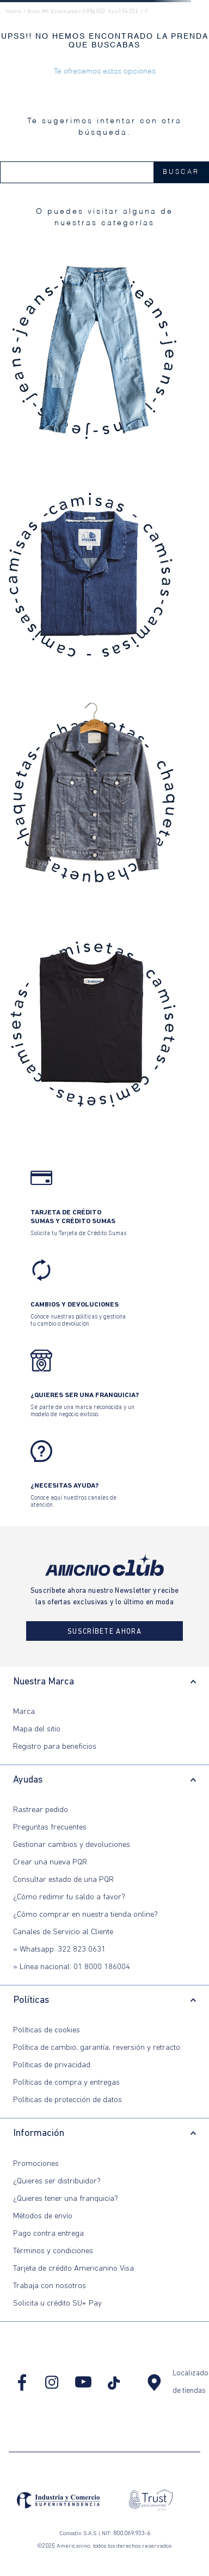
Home (13, 12)
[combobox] (104, 172)
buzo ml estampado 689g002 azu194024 (83, 12)
